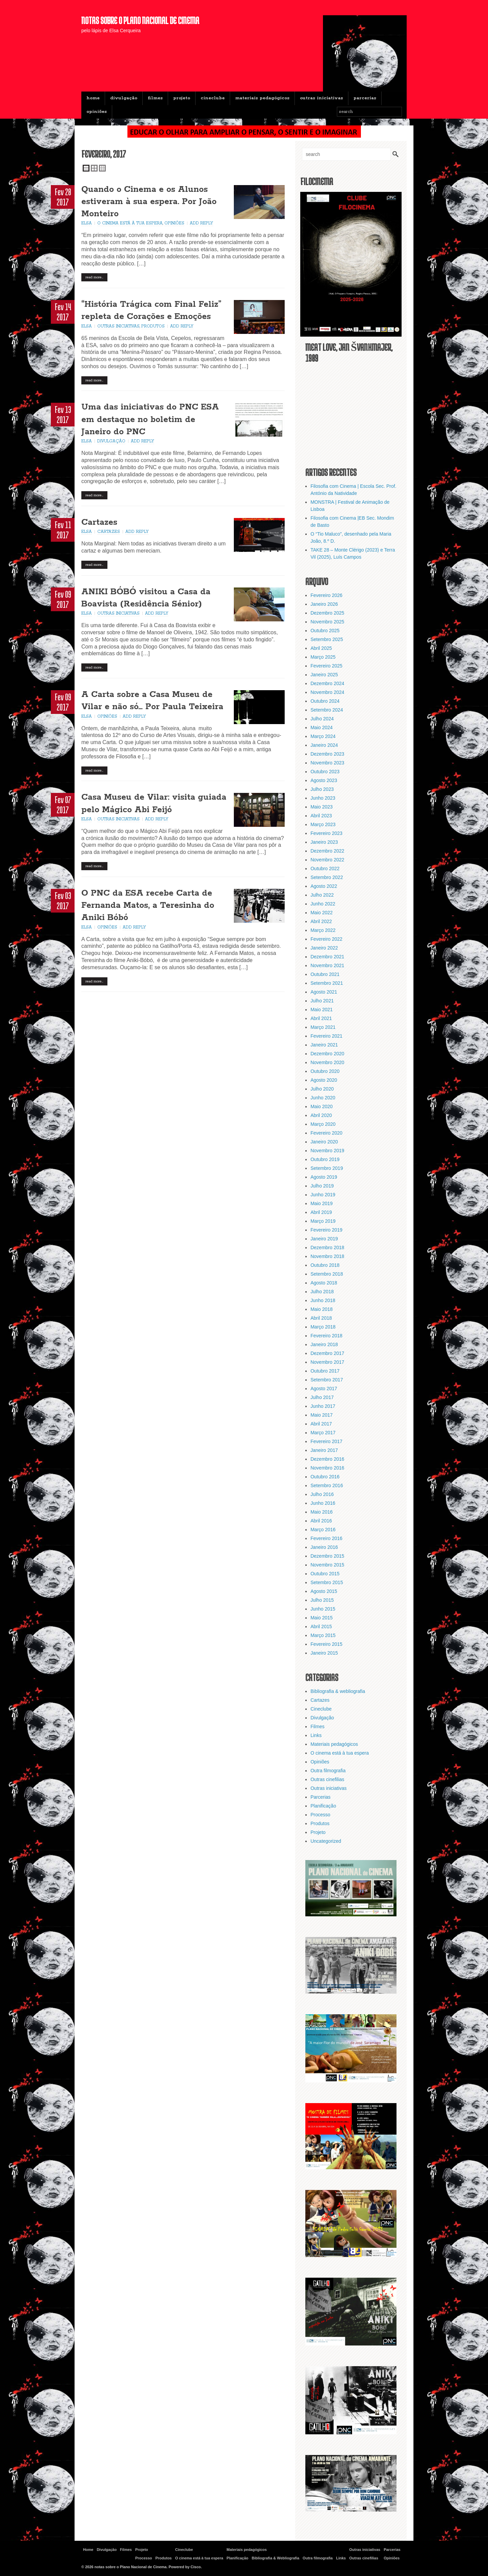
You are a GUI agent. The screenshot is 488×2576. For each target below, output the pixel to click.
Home (93, 98)
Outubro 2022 (325, 868)
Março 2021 (323, 1027)
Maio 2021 (321, 1009)
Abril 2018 (321, 1318)
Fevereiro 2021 (326, 1036)
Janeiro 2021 (324, 1044)
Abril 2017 (321, 1423)
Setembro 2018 (326, 1274)
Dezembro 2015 (327, 1556)
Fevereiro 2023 (326, 833)
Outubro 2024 (325, 701)
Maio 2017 (321, 1415)
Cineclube (213, 98)
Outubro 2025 (325, 630)
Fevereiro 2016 (326, 1538)
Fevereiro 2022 (326, 939)
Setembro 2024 (326, 710)
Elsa (86, 223)
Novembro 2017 (327, 1362)
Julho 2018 (322, 1291)
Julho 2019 (322, 1186)
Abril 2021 (321, 1018)
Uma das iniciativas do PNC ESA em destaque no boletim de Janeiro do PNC (150, 420)
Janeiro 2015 (324, 1653)
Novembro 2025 (327, 621)
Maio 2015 (321, 1617)
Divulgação (123, 98)
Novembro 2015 (327, 1564)
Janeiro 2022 (324, 948)
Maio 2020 (321, 1106)
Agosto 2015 (323, 1591)
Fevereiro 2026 (326, 595)
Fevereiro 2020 (326, 1133)
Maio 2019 (321, 1203)
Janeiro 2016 (324, 1547)
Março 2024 (323, 736)
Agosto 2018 (323, 1282)
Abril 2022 (321, 921)
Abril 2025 (321, 648)
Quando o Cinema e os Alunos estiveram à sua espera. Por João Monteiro (149, 202)
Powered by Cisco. (185, 2567)
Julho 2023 (322, 789)
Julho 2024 (322, 718)
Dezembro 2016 (327, 1459)
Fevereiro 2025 (326, 665)
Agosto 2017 (323, 1388)
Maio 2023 (321, 807)
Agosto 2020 (323, 1080)
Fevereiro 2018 (326, 1335)
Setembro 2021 (326, 983)
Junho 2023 (322, 798)
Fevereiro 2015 (326, 1644)
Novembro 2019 (327, 1150)
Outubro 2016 (325, 1476)
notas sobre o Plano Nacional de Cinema (140, 20)
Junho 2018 (322, 1300)
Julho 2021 (322, 1000)
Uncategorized (325, 1841)
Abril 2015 (321, 1626)
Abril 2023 (321, 815)
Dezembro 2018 (327, 1247)
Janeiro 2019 (324, 1238)
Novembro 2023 (327, 762)
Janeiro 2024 (324, 745)
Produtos (153, 326)
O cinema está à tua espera (130, 223)
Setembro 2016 (326, 1485)
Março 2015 (323, 1635)
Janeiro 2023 (324, 842)
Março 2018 (323, 1327)
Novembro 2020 (327, 1062)
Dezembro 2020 (327, 1053)
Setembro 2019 (326, 1168)
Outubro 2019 (325, 1159)
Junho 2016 (322, 1503)
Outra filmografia (327, 1770)
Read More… (94, 277)
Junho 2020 (322, 1097)
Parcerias (364, 98)
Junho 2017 (322, 1406)
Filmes (155, 98)
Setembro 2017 (326, 1379)
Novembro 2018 (327, 1256)
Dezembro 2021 (327, 956)
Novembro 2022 (327, 859)
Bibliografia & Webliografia (275, 2558)
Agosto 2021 (323, 992)
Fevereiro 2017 (326, 1441)
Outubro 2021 (325, 974)
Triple (102, 168)
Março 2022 (323, 930)
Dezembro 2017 (327, 1353)
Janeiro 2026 (324, 604)
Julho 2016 (322, 1494)
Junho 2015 (322, 1609)
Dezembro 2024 (327, 683)
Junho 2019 (322, 1194)
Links (316, 1735)
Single (86, 168)
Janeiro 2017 (324, 1450)
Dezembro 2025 (327, 613)
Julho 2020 (322, 1089)
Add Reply (201, 223)
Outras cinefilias (327, 1779)
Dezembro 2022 (327, 851)
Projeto (181, 98)
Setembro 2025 (326, 639)
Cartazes (99, 522)
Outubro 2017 (325, 1371)
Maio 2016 (321, 1512)
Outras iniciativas (321, 98)
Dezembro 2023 (327, 754)
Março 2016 (323, 1529)
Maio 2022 (321, 912)
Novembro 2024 (327, 692)
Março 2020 (323, 1124)
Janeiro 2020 (324, 1141)
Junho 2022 (322, 903)
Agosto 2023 (323, 780)
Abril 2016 (321, 1520)
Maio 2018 (321, 1309)
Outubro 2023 (325, 771)
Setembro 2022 (326, 877)
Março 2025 (323, 657)
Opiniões (96, 112)
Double (94, 168)
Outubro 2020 (325, 1071)
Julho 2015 (322, 1600)
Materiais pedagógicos (262, 98)
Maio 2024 (321, 727)
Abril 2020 (321, 1115)
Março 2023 (323, 824)
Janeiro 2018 (324, 1344)
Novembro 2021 (327, 965)
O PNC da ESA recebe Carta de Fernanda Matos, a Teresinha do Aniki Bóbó (148, 906)
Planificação (323, 1806)
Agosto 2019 (323, 1177)
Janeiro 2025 (324, 674)
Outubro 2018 (325, 1265)
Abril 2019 (321, 1212)
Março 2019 (323, 1221)
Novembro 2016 (327, 1468)
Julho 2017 (322, 1397)
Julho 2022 (322, 895)
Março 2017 (323, 1432)
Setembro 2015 (326, 1582)
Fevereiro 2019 (326, 1230)
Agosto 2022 (323, 886)
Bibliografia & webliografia (337, 1691)
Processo (320, 1814)
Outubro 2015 (325, 1573)
